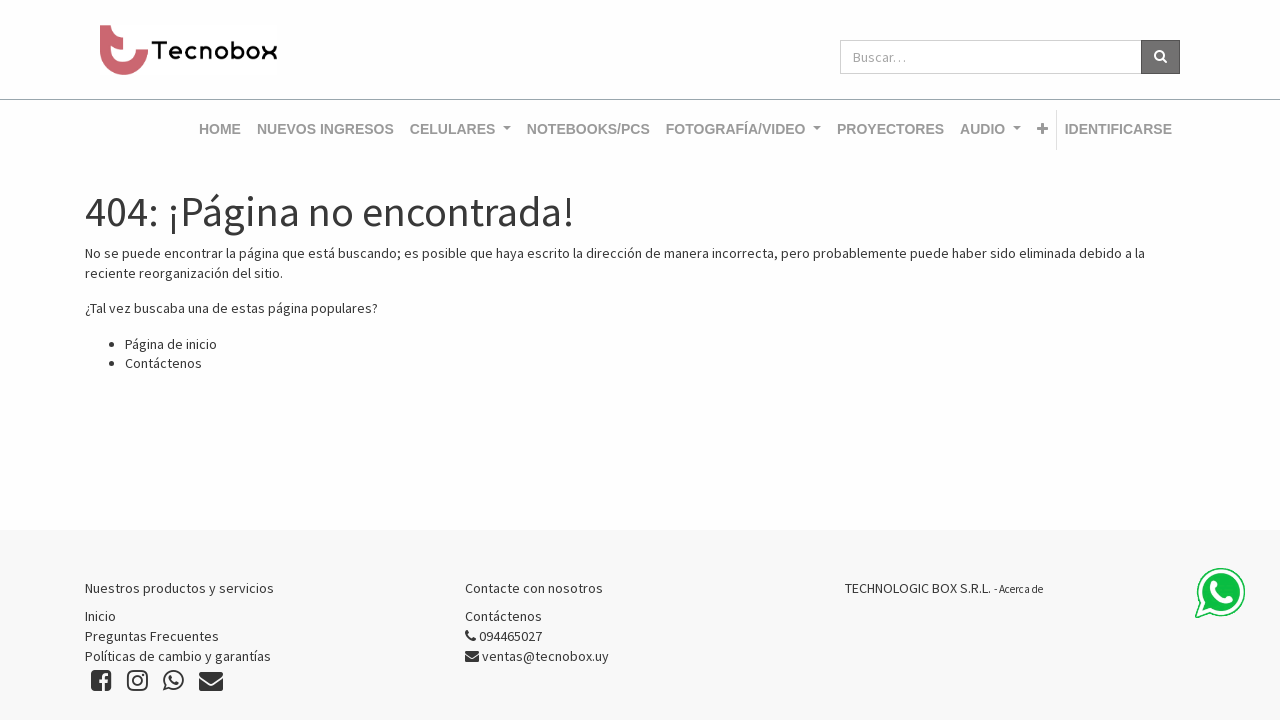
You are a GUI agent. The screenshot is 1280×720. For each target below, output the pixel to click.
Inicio (100, 616)
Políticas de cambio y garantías (178, 656)
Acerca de (1021, 589)
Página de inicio (171, 344)
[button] (1042, 130)
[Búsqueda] (1160, 57)
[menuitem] (220, 130)
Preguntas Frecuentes (152, 636)
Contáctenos (163, 363)
